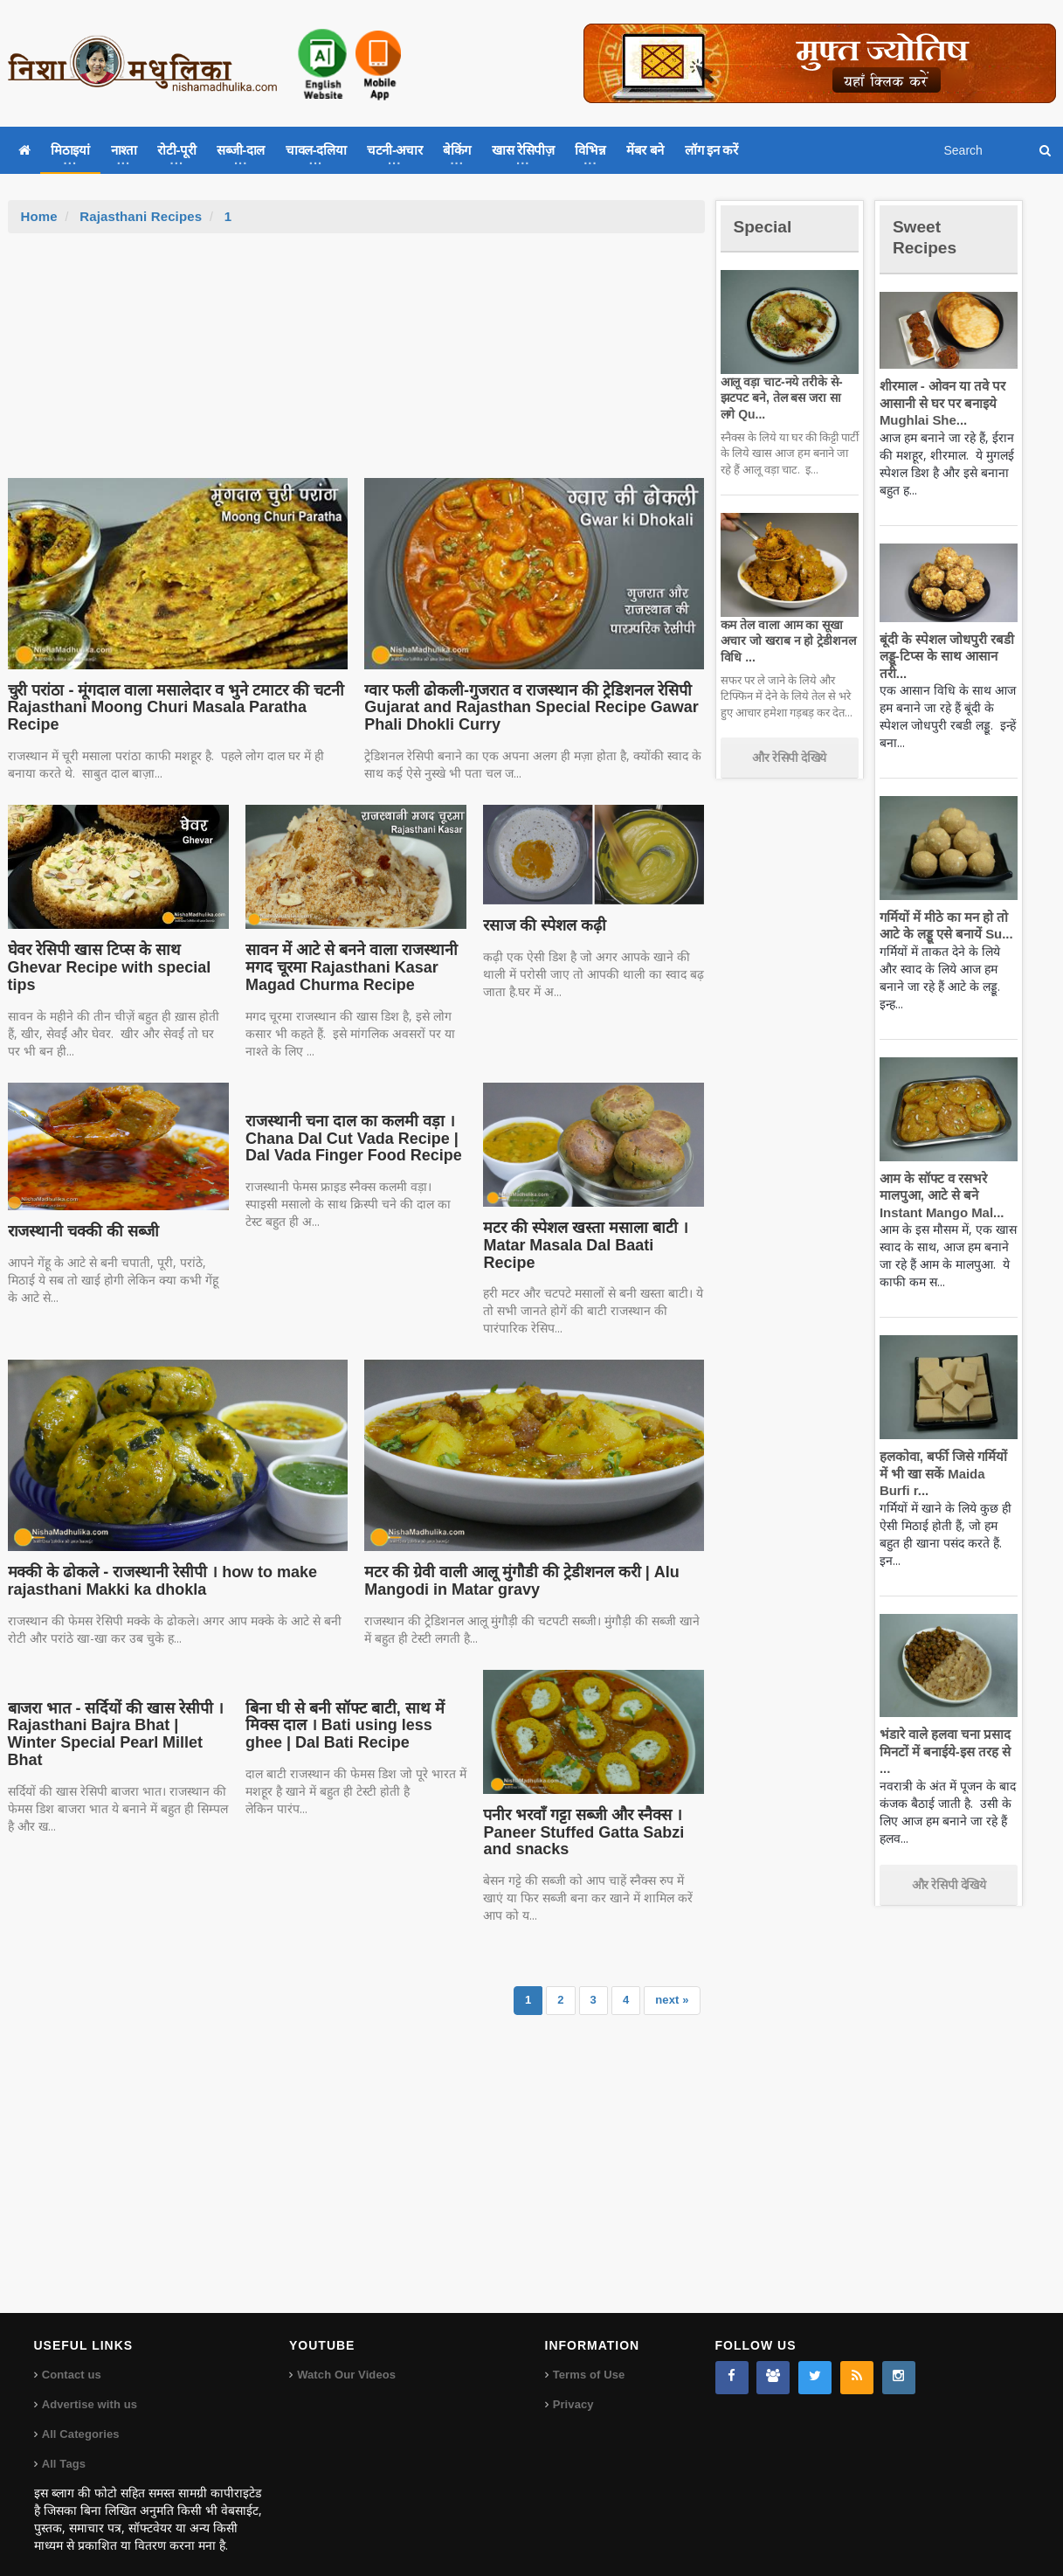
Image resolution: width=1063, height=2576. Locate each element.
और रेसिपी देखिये (789, 758)
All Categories (80, 2416)
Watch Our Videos (345, 2357)
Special (766, 226)
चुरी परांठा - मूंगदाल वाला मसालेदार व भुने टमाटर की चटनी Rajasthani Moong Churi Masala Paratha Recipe (170, 708)
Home (39, 216)
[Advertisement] (356, 364)
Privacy (573, 2386)
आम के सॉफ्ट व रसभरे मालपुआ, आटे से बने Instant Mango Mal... (938, 1195)
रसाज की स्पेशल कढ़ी (544, 925)
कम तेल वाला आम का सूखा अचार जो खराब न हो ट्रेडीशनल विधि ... (786, 640)
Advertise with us (89, 2386)
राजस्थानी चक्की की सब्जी (81, 1231)
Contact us (71, 2357)
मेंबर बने (645, 149)
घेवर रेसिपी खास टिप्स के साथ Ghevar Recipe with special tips (105, 967)
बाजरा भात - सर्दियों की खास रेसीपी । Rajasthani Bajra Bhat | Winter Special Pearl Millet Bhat (115, 1708)
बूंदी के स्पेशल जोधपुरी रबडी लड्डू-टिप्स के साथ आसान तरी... (944, 656)
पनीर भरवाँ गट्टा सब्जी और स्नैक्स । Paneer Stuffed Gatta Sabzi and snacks (579, 1815)
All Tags (64, 2446)
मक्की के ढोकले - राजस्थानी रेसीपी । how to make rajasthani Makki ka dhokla (157, 1563)
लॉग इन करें (711, 149)
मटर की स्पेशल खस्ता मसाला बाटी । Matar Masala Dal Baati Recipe (591, 1236)
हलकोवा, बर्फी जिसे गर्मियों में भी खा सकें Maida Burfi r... (946, 1473)
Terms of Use (588, 2357)
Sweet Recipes (928, 236)
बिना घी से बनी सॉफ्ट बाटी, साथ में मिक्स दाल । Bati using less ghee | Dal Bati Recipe (354, 1708)
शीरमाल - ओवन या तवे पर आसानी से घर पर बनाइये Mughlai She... (940, 402)
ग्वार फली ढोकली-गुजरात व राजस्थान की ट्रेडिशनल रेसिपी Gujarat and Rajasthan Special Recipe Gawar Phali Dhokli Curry (524, 708)
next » (672, 1982)
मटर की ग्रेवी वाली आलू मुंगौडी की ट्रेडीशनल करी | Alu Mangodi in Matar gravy (515, 1563)
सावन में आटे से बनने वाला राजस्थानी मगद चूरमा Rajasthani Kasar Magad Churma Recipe (347, 967)
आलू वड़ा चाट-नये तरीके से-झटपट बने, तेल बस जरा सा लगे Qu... (786, 397)
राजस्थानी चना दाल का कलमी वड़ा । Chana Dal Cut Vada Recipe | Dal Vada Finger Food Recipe (348, 1138)
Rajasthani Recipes (139, 216)
